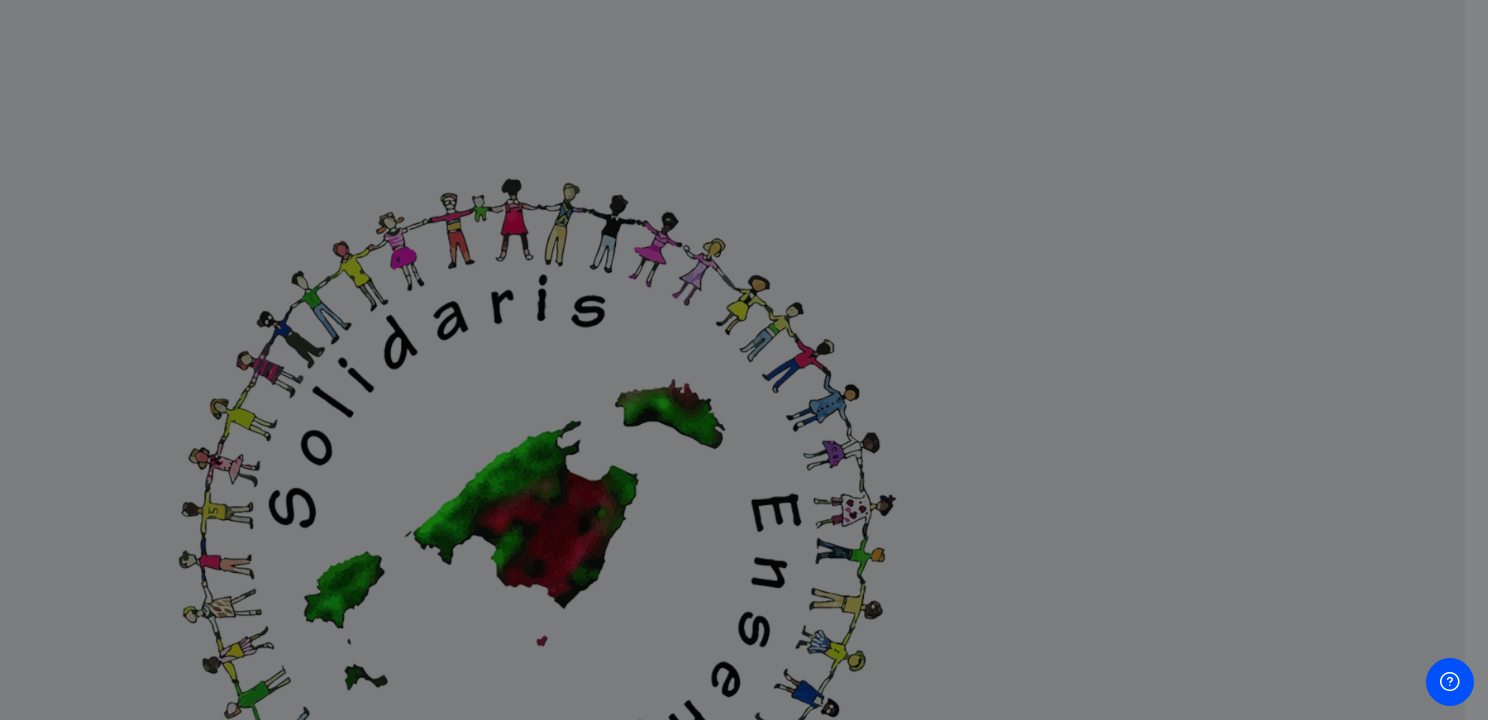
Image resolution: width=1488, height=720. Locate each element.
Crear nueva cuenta (1277, 640)
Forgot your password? (1388, 484)
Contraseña (1138, 386)
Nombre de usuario (1164, 284)
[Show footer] (1450, 682)
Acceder (1277, 540)
